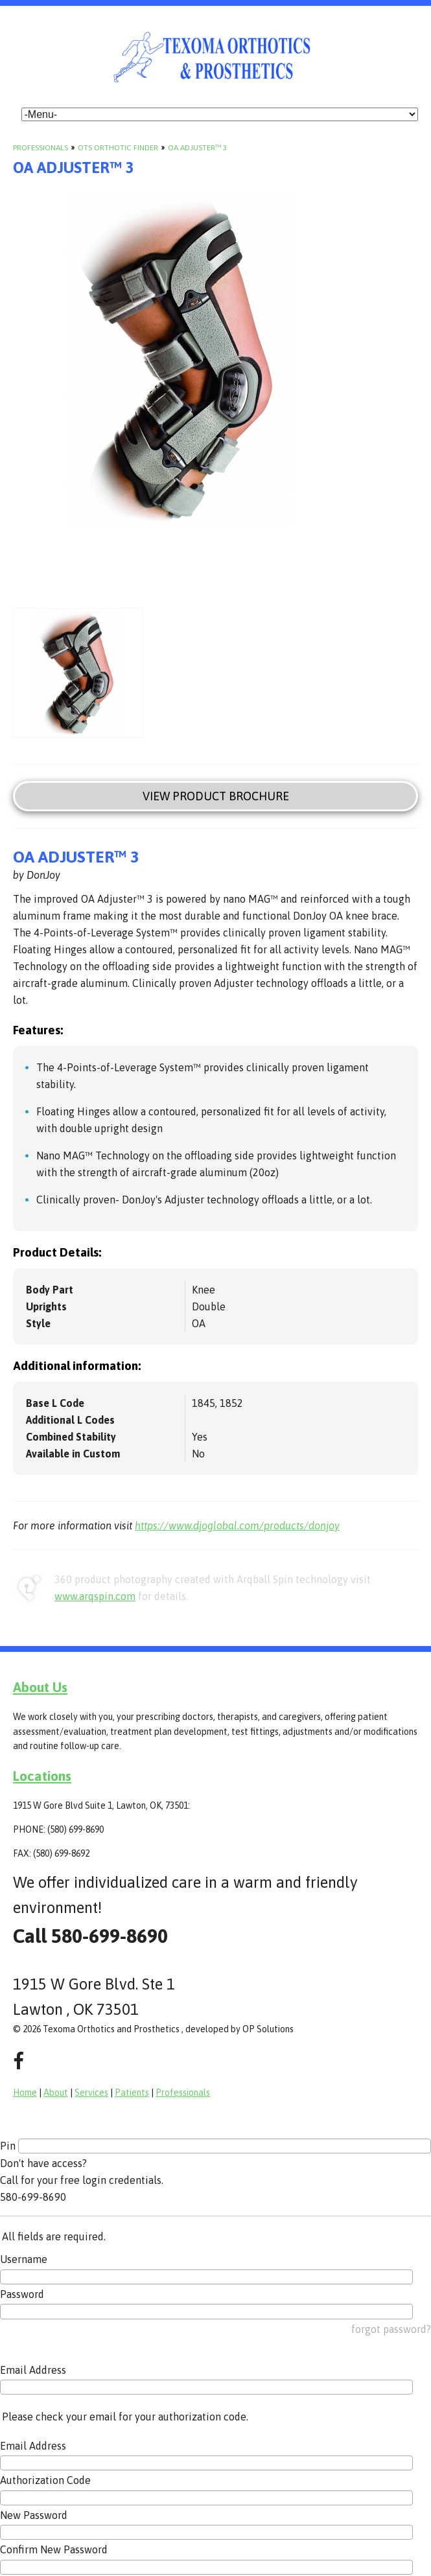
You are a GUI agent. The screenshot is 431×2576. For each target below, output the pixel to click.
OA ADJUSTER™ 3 (197, 147)
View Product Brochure (216, 796)
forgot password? (391, 2329)
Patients (132, 2092)
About (55, 2092)
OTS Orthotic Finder (118, 147)
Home (25, 2092)
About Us (40, 1687)
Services (91, 2092)
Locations (42, 1775)
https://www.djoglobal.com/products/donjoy (237, 1525)
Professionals (40, 147)
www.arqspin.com (94, 1596)
